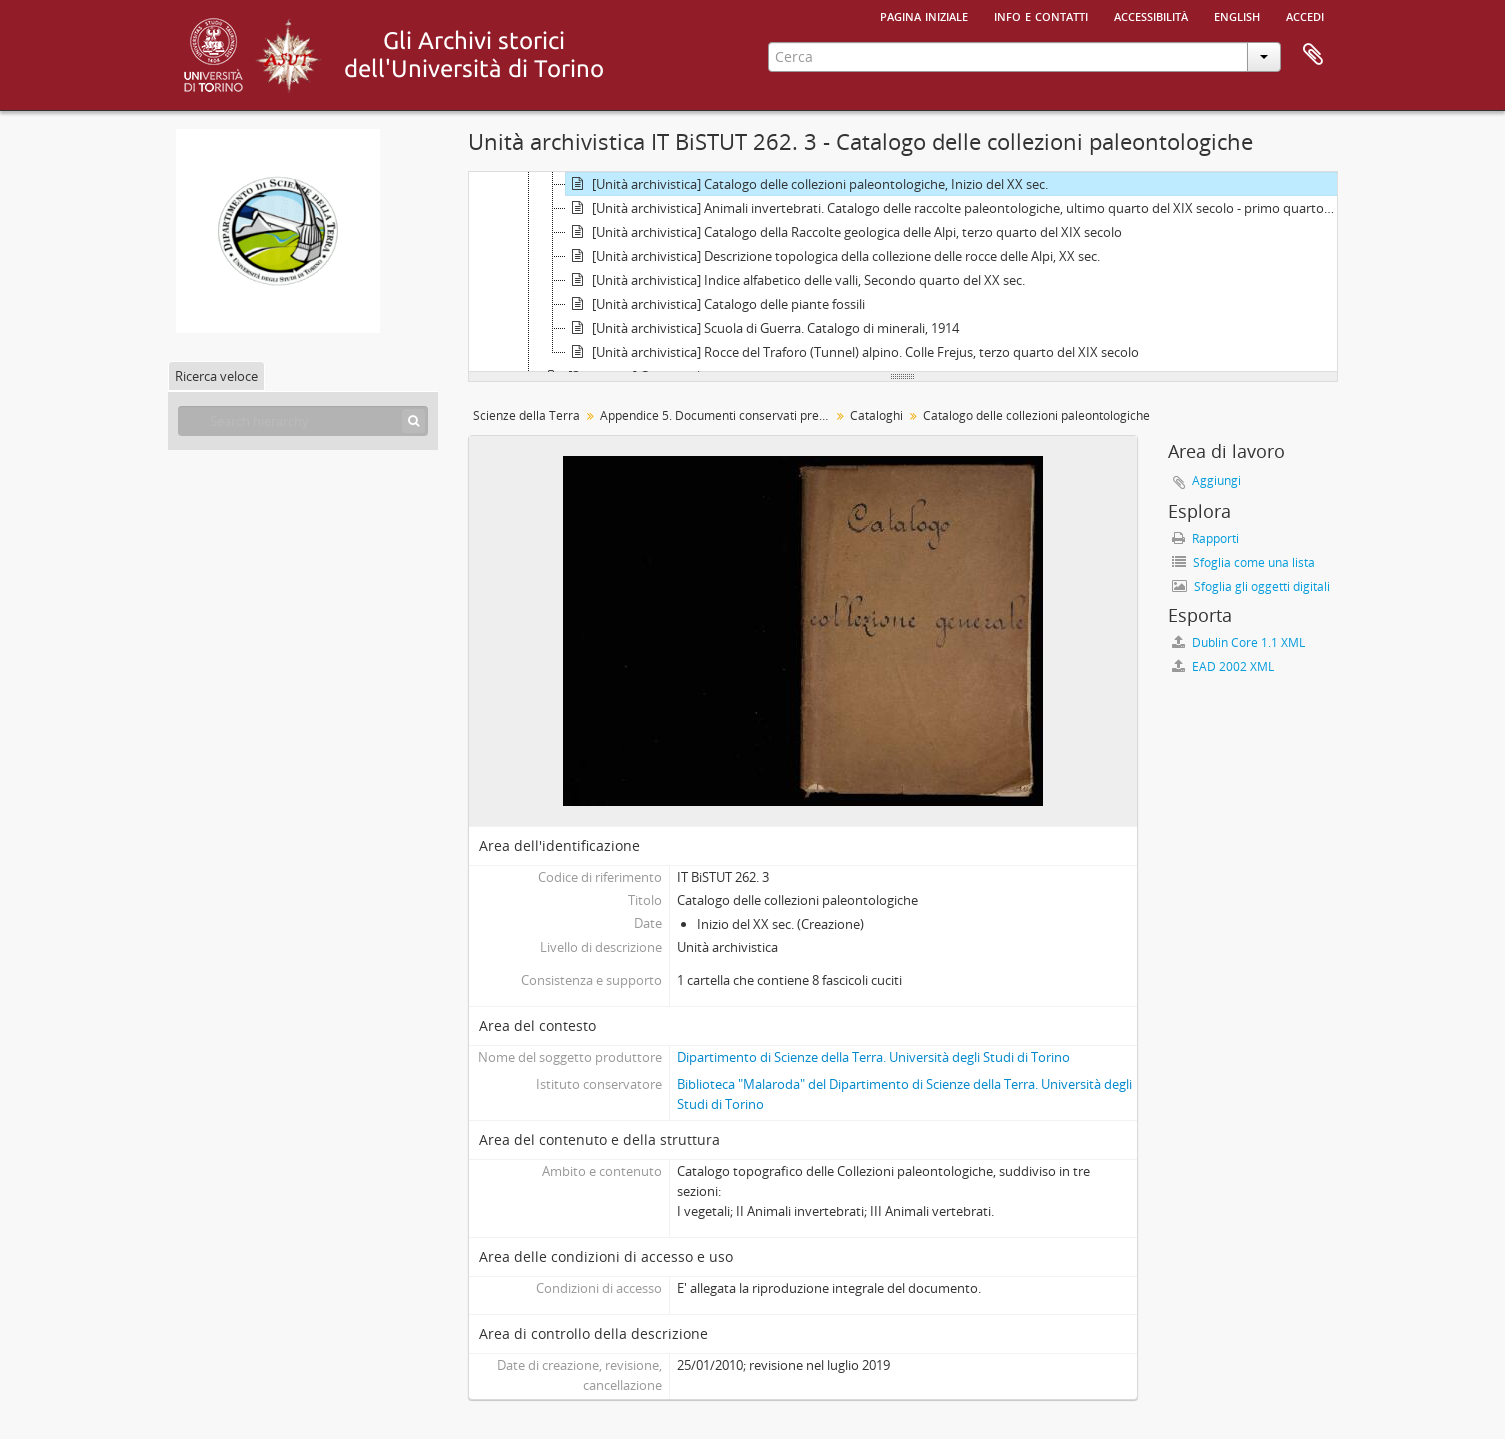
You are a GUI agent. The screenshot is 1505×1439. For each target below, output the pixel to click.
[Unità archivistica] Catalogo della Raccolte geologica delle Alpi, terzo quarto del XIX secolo (844, 232)
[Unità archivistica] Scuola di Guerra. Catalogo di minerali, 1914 (762, 328)
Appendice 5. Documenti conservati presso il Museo (717, 415)
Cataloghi (876, 415)
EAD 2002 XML (1223, 666)
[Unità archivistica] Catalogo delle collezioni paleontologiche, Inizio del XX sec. (807, 184)
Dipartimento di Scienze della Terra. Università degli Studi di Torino (873, 1057)
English (1237, 15)
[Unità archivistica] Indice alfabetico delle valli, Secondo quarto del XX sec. (795, 280)
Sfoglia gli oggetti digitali (1251, 586)
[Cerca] (413, 421)
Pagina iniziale (924, 15)
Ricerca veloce (216, 376)
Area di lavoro (1313, 55)
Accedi (1305, 15)
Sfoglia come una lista (1243, 562)
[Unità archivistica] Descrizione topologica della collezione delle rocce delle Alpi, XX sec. (833, 256)
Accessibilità (1151, 15)
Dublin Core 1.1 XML (1238, 642)
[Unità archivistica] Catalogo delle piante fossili (715, 304)
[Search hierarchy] (303, 421)
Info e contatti (1041, 15)
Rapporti (1205, 538)
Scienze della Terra (526, 415)
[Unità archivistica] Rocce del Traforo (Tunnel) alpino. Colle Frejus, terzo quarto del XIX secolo (852, 352)
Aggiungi (1216, 480)
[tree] (903, 272)
